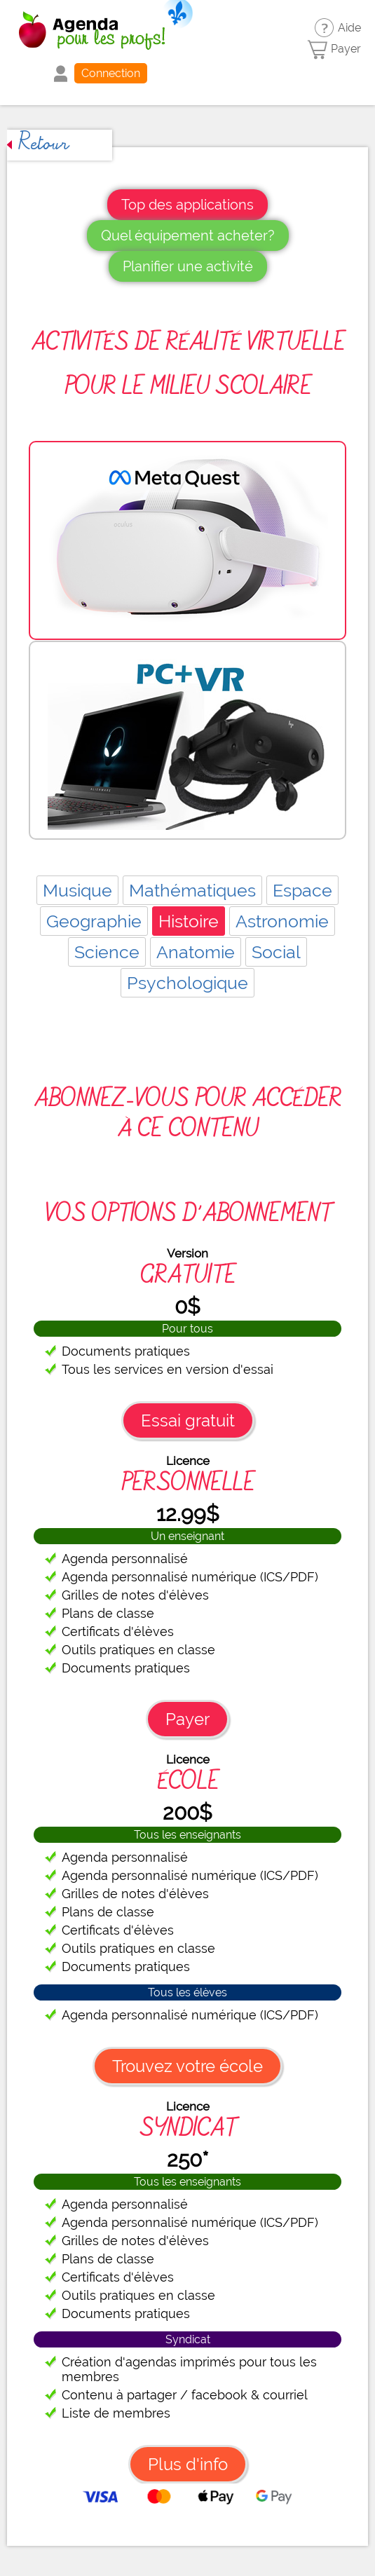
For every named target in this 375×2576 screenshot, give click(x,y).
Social (276, 951)
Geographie (94, 921)
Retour (38, 145)
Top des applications (187, 204)
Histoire (188, 921)
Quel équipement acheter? (188, 235)
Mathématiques (192, 890)
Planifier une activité (188, 266)
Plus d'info (188, 2464)
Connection (110, 73)
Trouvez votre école (187, 2066)
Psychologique (187, 982)
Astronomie (282, 921)
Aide (349, 27)
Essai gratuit (188, 1420)
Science (106, 951)
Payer (346, 48)
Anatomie (195, 951)
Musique (77, 890)
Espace (302, 890)
